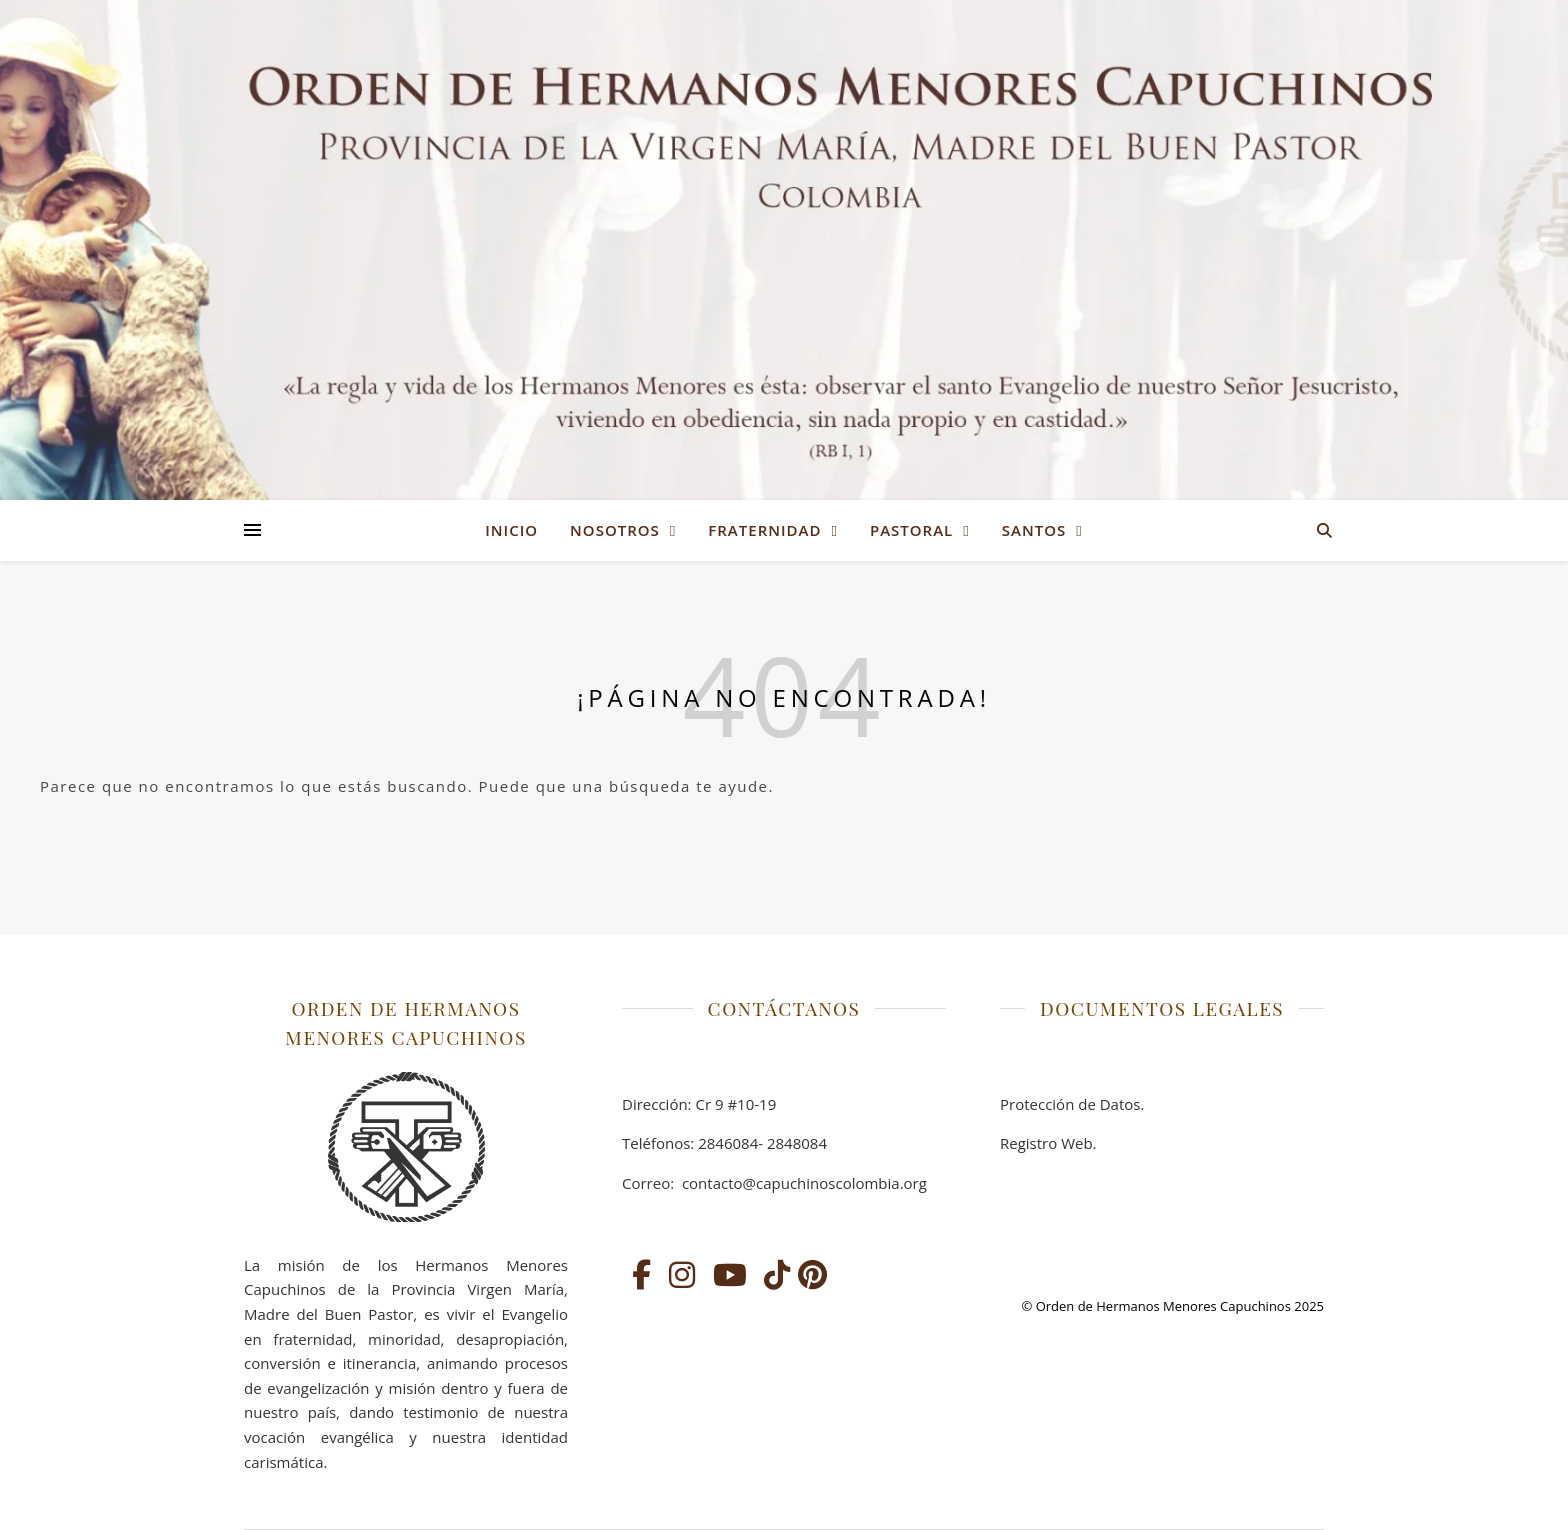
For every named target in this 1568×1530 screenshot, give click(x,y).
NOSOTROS (615, 530)
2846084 (728, 1143)
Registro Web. (1048, 1143)
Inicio (511, 530)
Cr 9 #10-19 (735, 1104)
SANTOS (1034, 530)
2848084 (797, 1143)
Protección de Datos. (1072, 1104)
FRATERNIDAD (764, 530)
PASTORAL (911, 530)
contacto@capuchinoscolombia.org (802, 1183)
